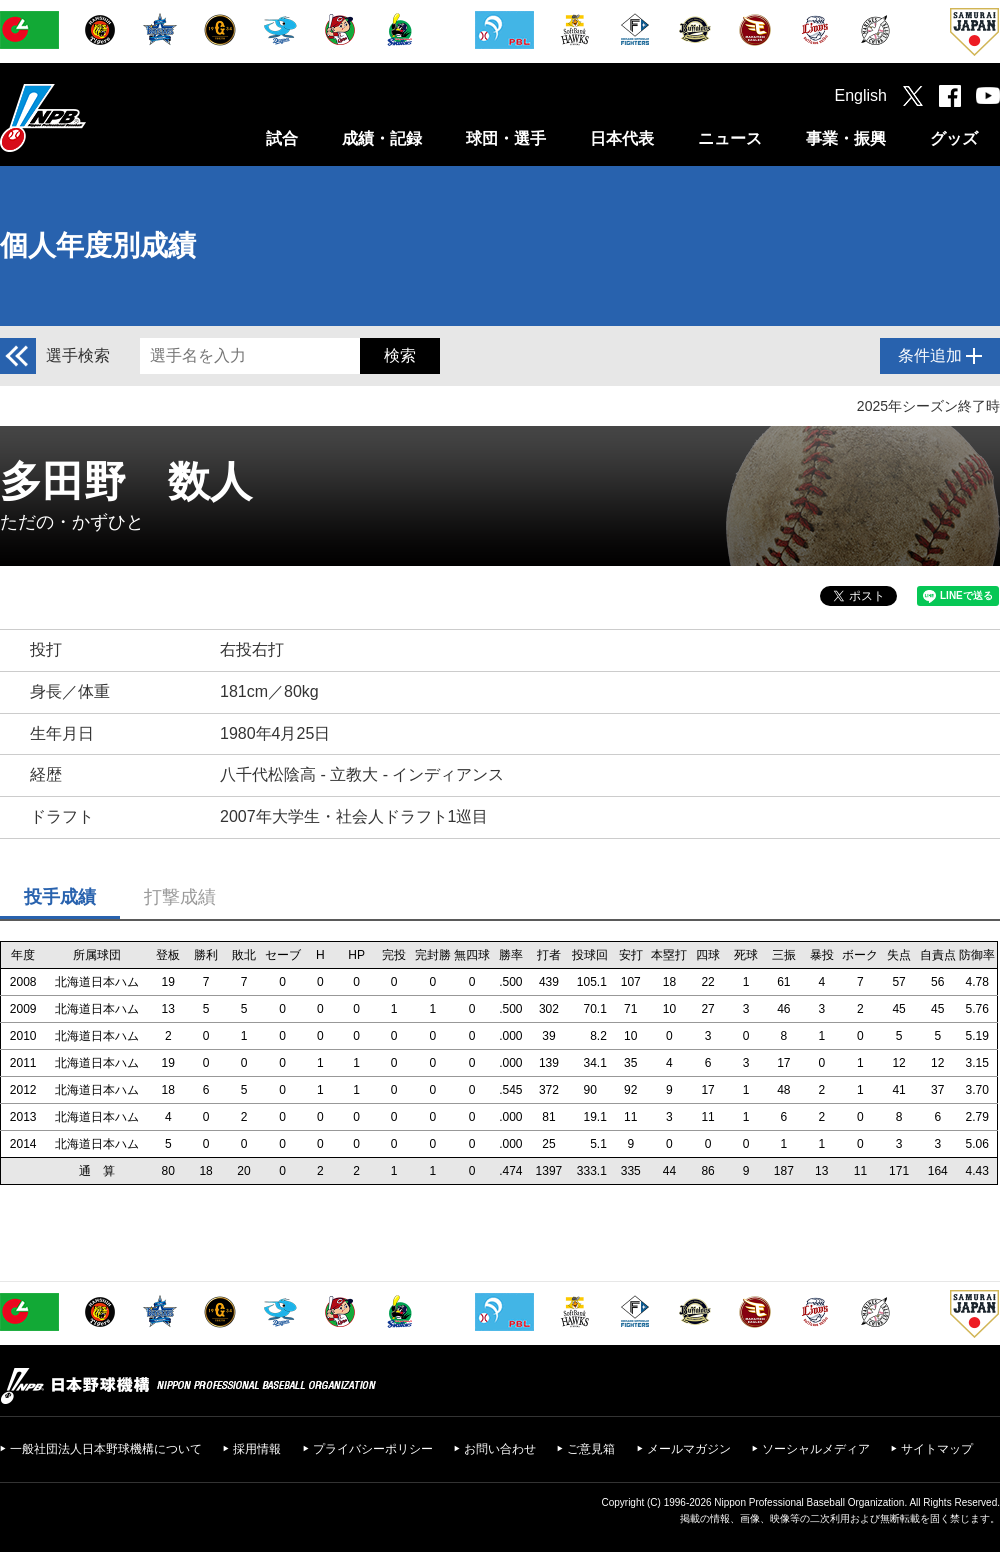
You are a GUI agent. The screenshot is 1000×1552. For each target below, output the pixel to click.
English (861, 95)
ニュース (730, 138)
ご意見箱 (591, 1449)
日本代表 (622, 138)
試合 (282, 138)
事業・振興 (846, 138)
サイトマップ (937, 1449)
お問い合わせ (500, 1449)
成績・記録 (382, 138)
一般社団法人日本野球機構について (106, 1449)
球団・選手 (506, 138)
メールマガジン (689, 1449)
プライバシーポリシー (373, 1449)
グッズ (954, 138)
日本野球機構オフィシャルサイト (93, 117)
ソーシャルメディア (816, 1449)
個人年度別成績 (98, 245)
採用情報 (257, 1449)
